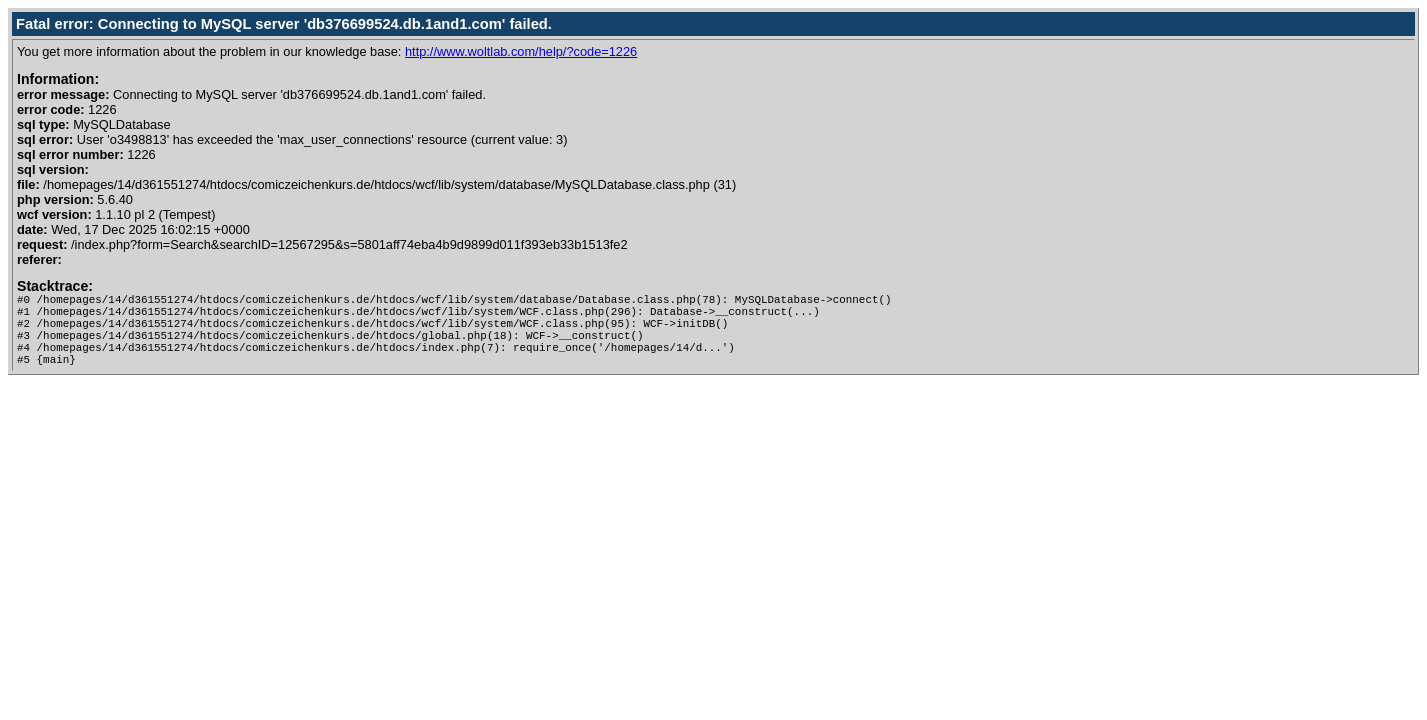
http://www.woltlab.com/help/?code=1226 (521, 51)
